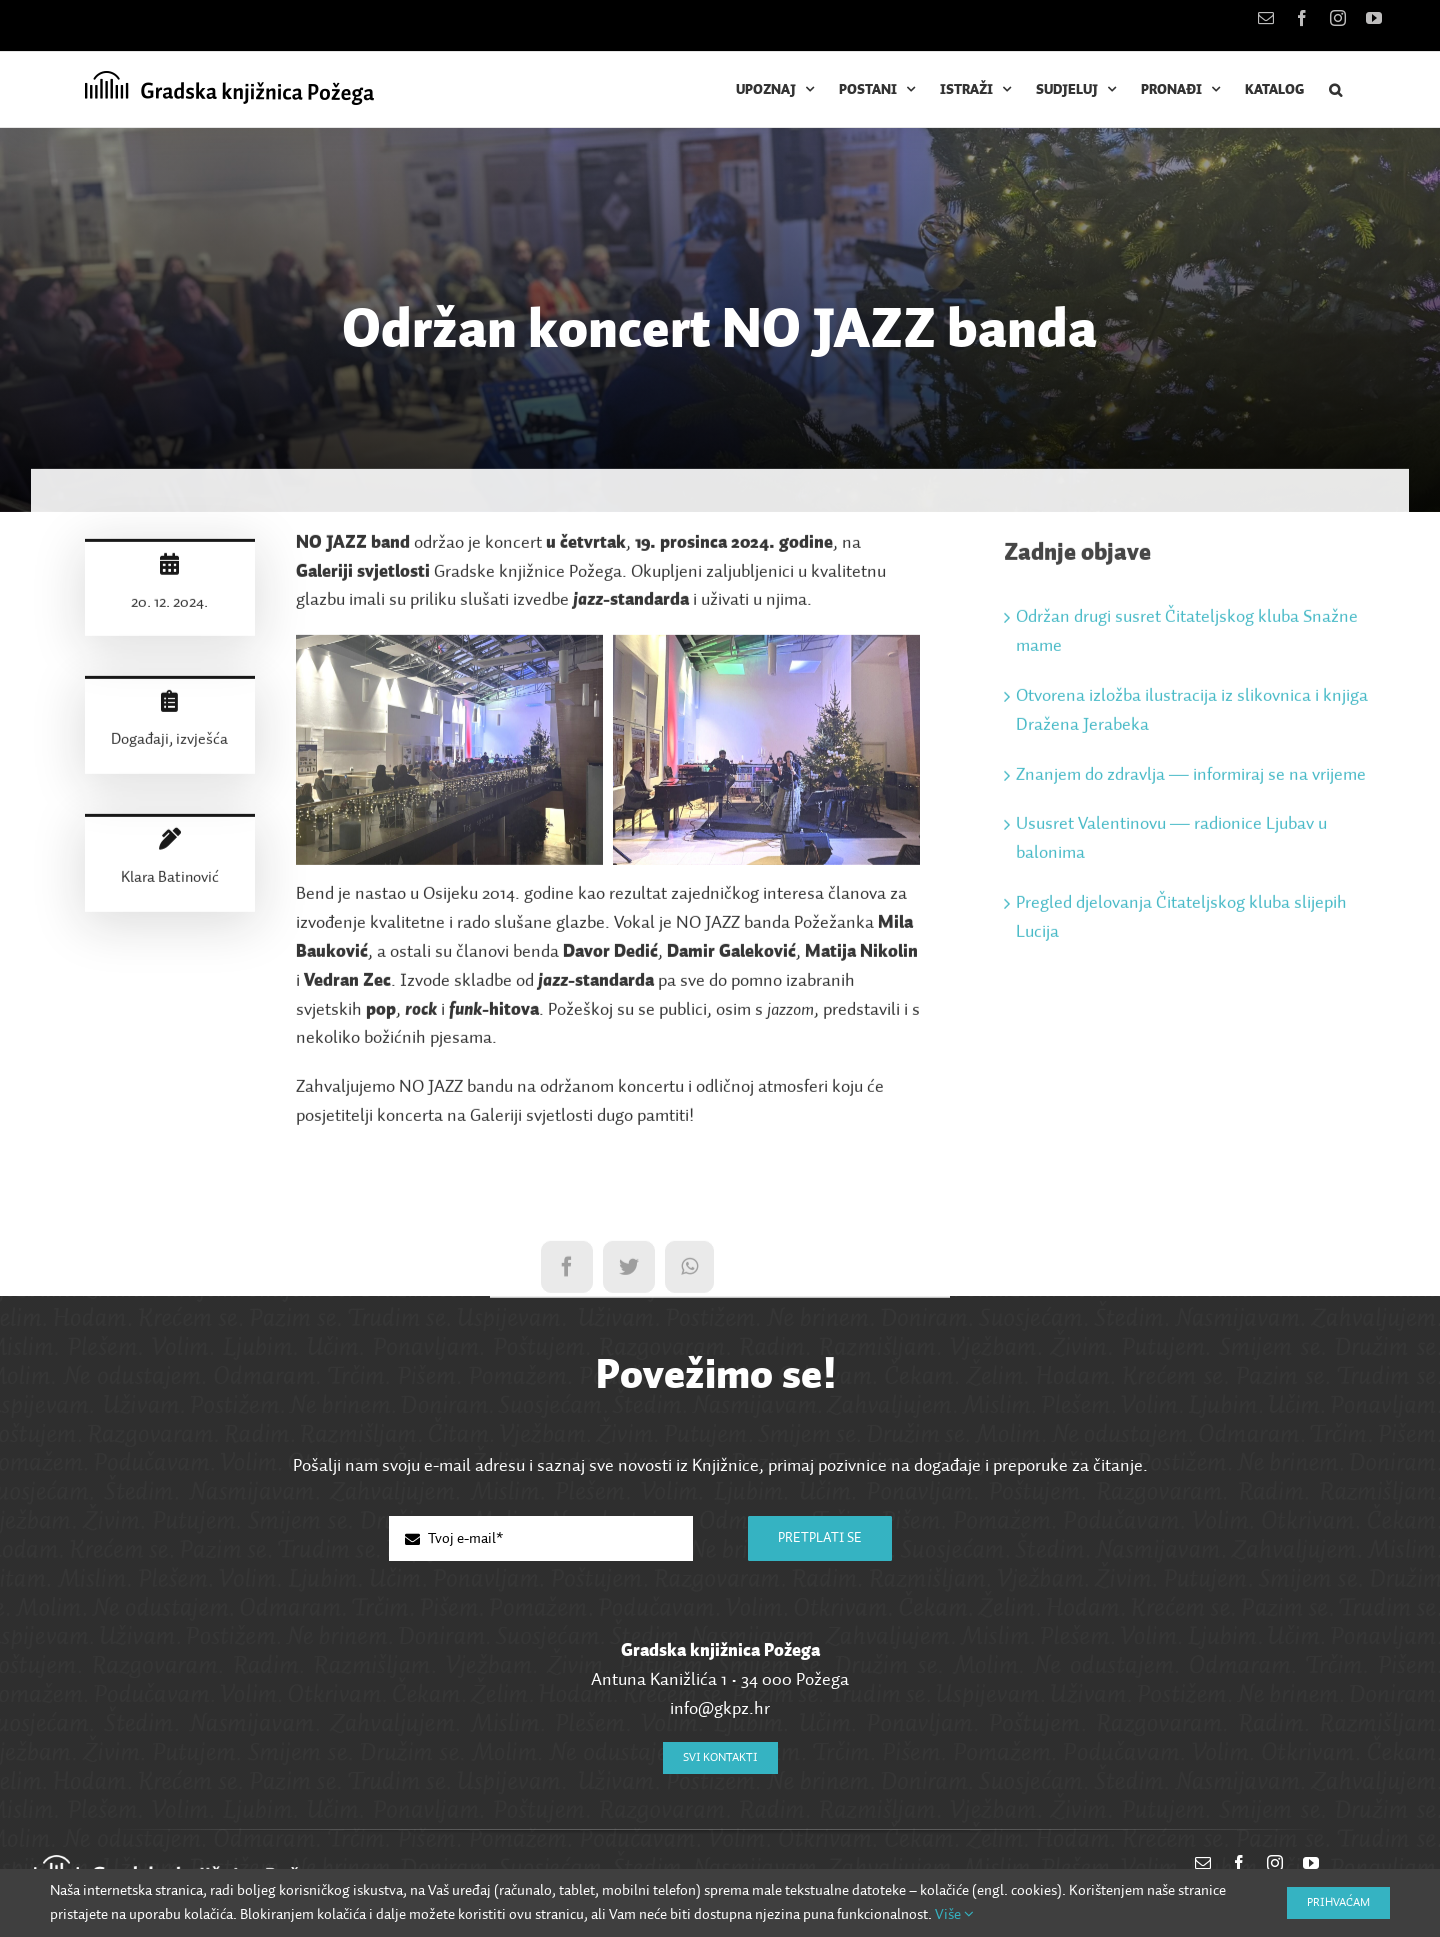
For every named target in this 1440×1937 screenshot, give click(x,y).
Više (954, 1914)
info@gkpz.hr (720, 1709)
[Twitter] (629, 1273)
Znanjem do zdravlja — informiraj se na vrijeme (1191, 781)
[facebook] (1239, 1863)
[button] (1336, 89)
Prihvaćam (1338, 1903)
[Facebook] (567, 1273)
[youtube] (1311, 1863)
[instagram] (1275, 1863)
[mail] (1203, 1863)
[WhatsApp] (689, 1273)
